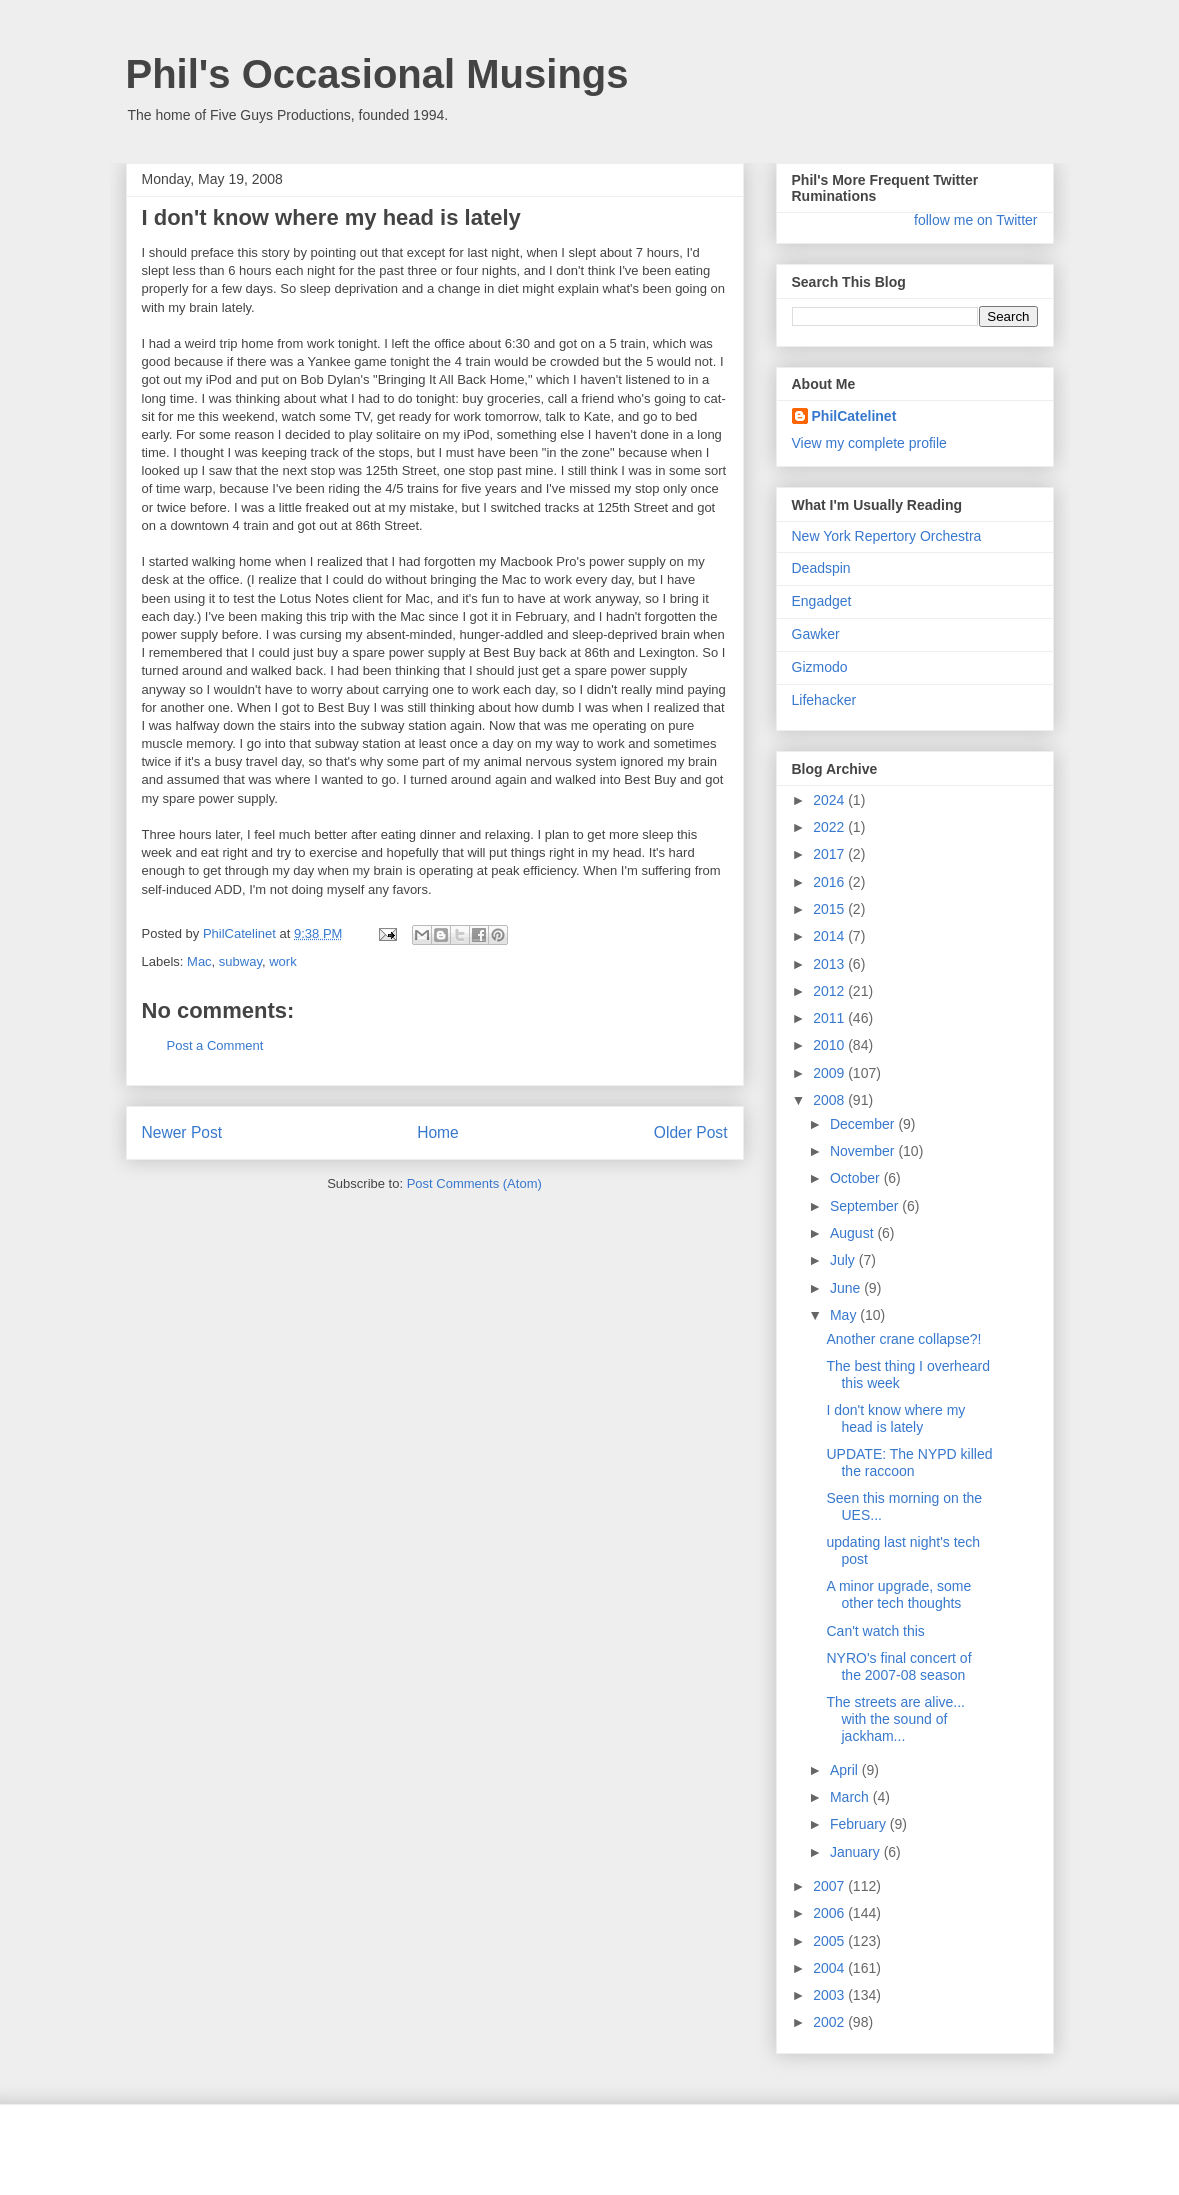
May (845, 1315)
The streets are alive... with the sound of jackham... (895, 1719)
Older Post (691, 1132)
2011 (830, 1018)
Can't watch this (875, 1631)
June (847, 1288)
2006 (830, 1913)
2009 (830, 1073)
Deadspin (821, 568)
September (866, 1206)
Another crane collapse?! (903, 1339)
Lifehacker (824, 700)
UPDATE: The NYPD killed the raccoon (909, 1462)
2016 (830, 882)
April (846, 1770)
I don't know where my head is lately (895, 1418)
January (857, 1852)
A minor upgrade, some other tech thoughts (898, 1594)
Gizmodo (820, 667)
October (857, 1178)
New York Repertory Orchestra (887, 536)
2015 (830, 909)
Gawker (816, 634)
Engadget (822, 601)
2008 (830, 1100)
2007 (830, 1886)
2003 (830, 1995)
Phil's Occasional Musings (377, 74)
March (851, 1797)
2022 (830, 827)
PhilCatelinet (854, 416)
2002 (830, 2022)
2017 (830, 854)
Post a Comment (215, 1045)
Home (438, 1132)
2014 (830, 936)
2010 (830, 1045)
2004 (830, 1968)
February (860, 1824)
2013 (830, 964)
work (282, 961)
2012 (830, 991)
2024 (830, 800)
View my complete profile (869, 443)
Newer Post (182, 1132)
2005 (830, 1941)
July (844, 1260)
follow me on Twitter (975, 220)
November (864, 1151)
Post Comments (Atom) (474, 1183)
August (853, 1233)
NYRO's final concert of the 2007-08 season (898, 1666)
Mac (199, 961)
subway (240, 961)
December (864, 1124)
